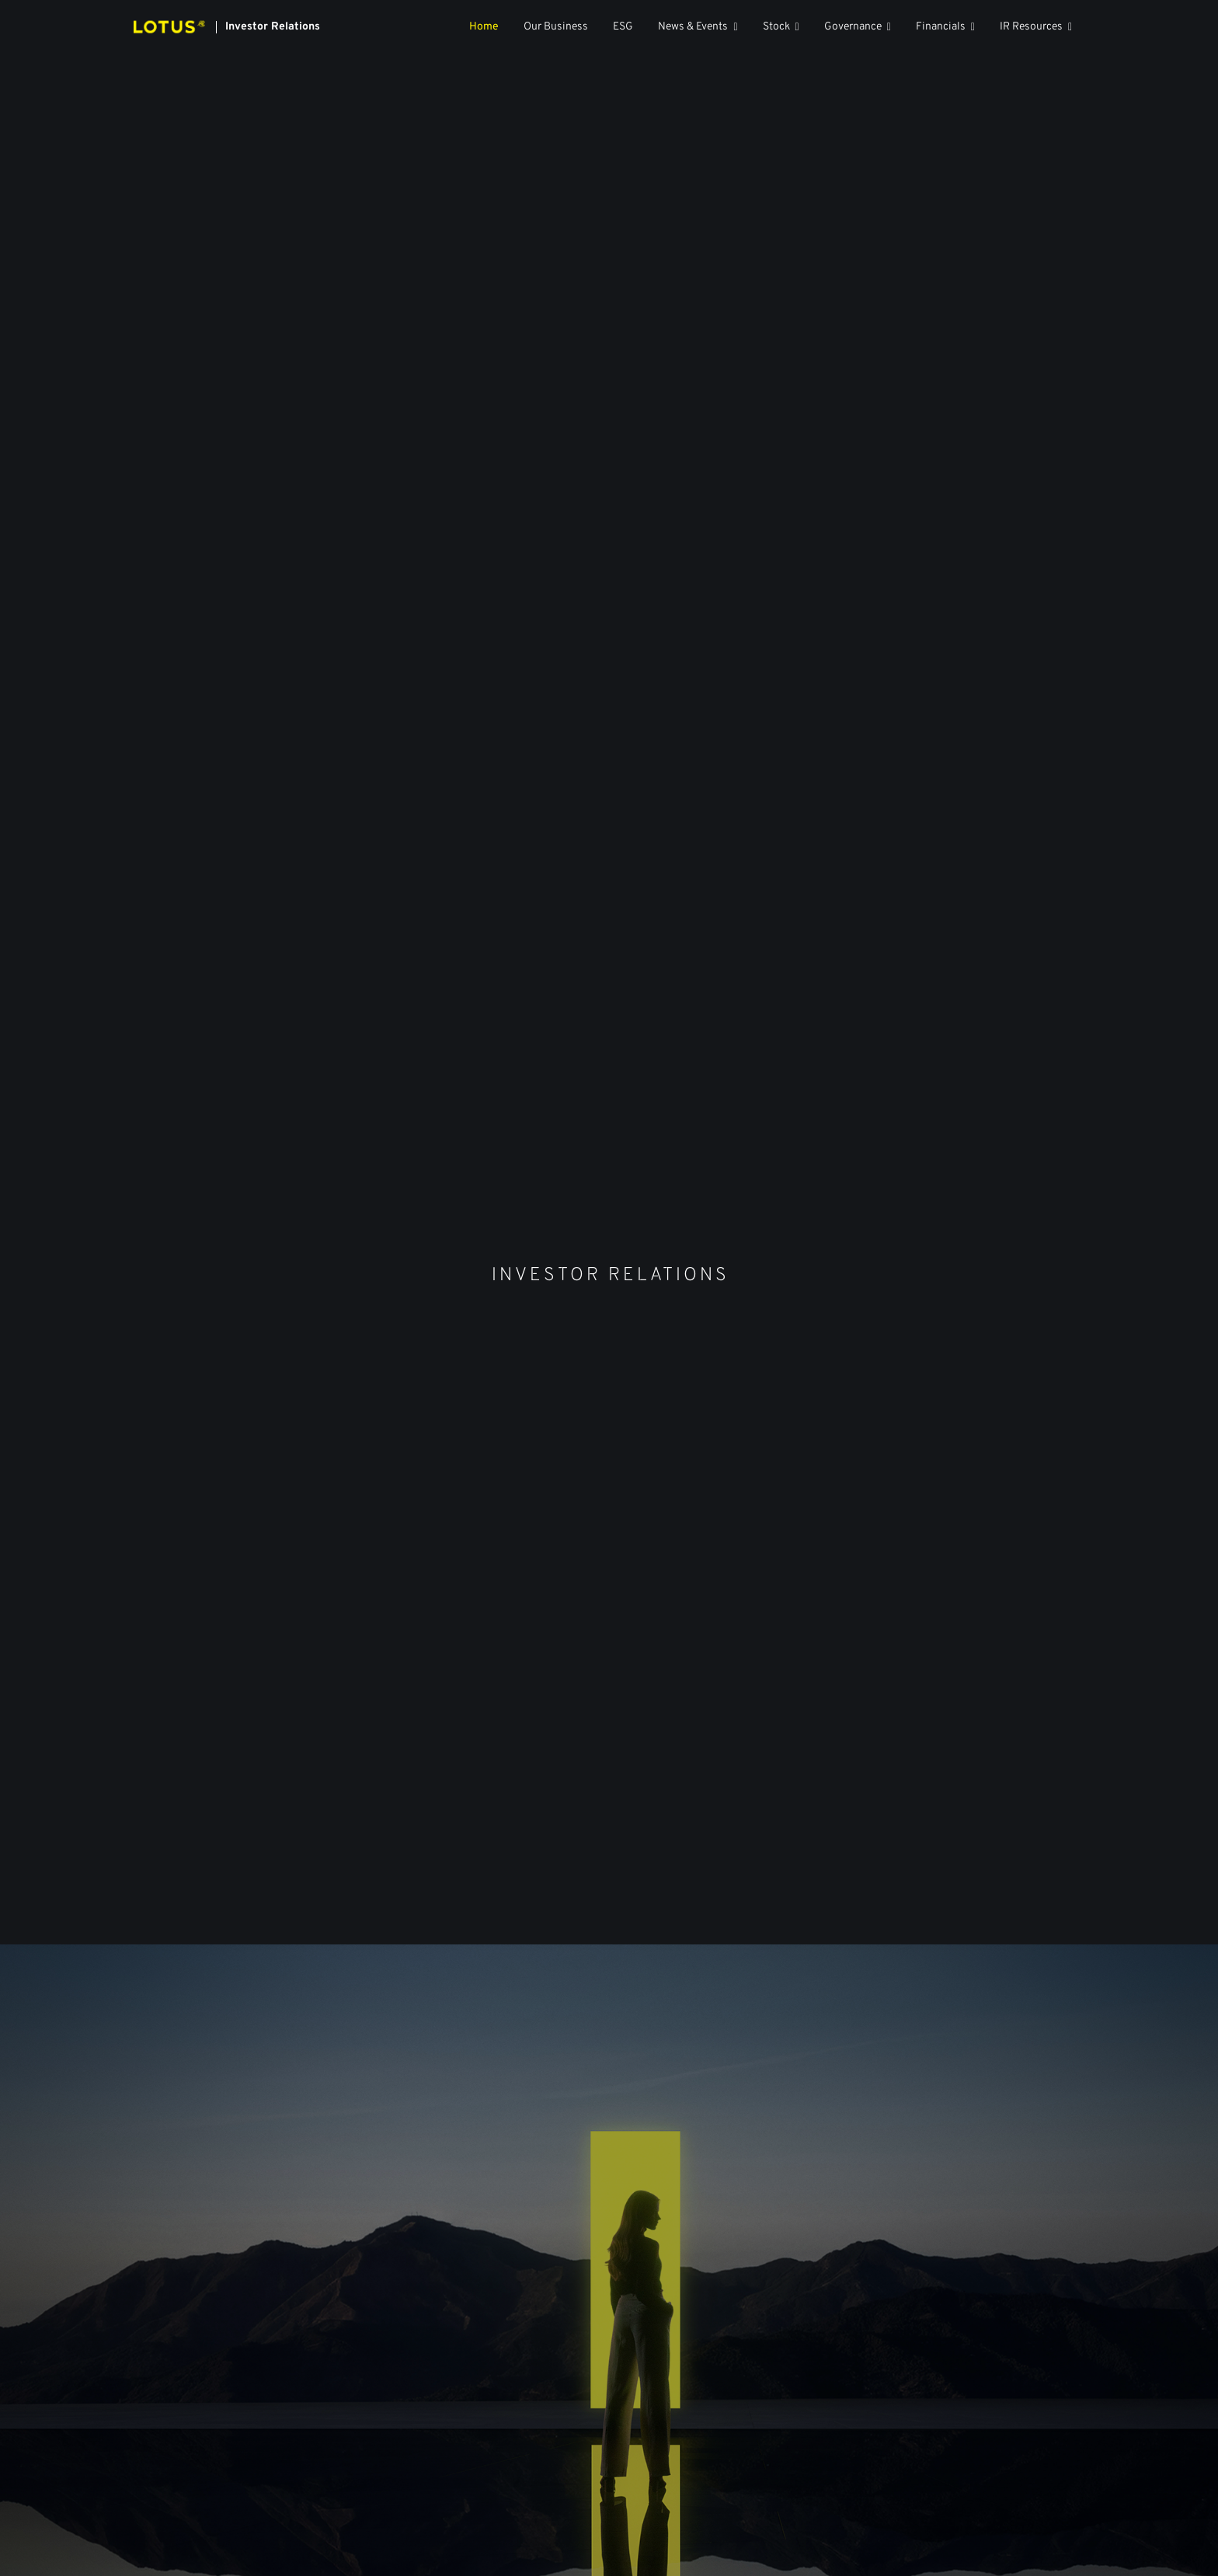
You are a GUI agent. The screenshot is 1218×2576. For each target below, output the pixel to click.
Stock (776, 26)
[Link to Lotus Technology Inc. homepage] (227, 27)
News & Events (693, 26)
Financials (941, 26)
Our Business (556, 26)
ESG (623, 26)
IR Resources (1031, 26)
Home (484, 26)
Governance (853, 26)
